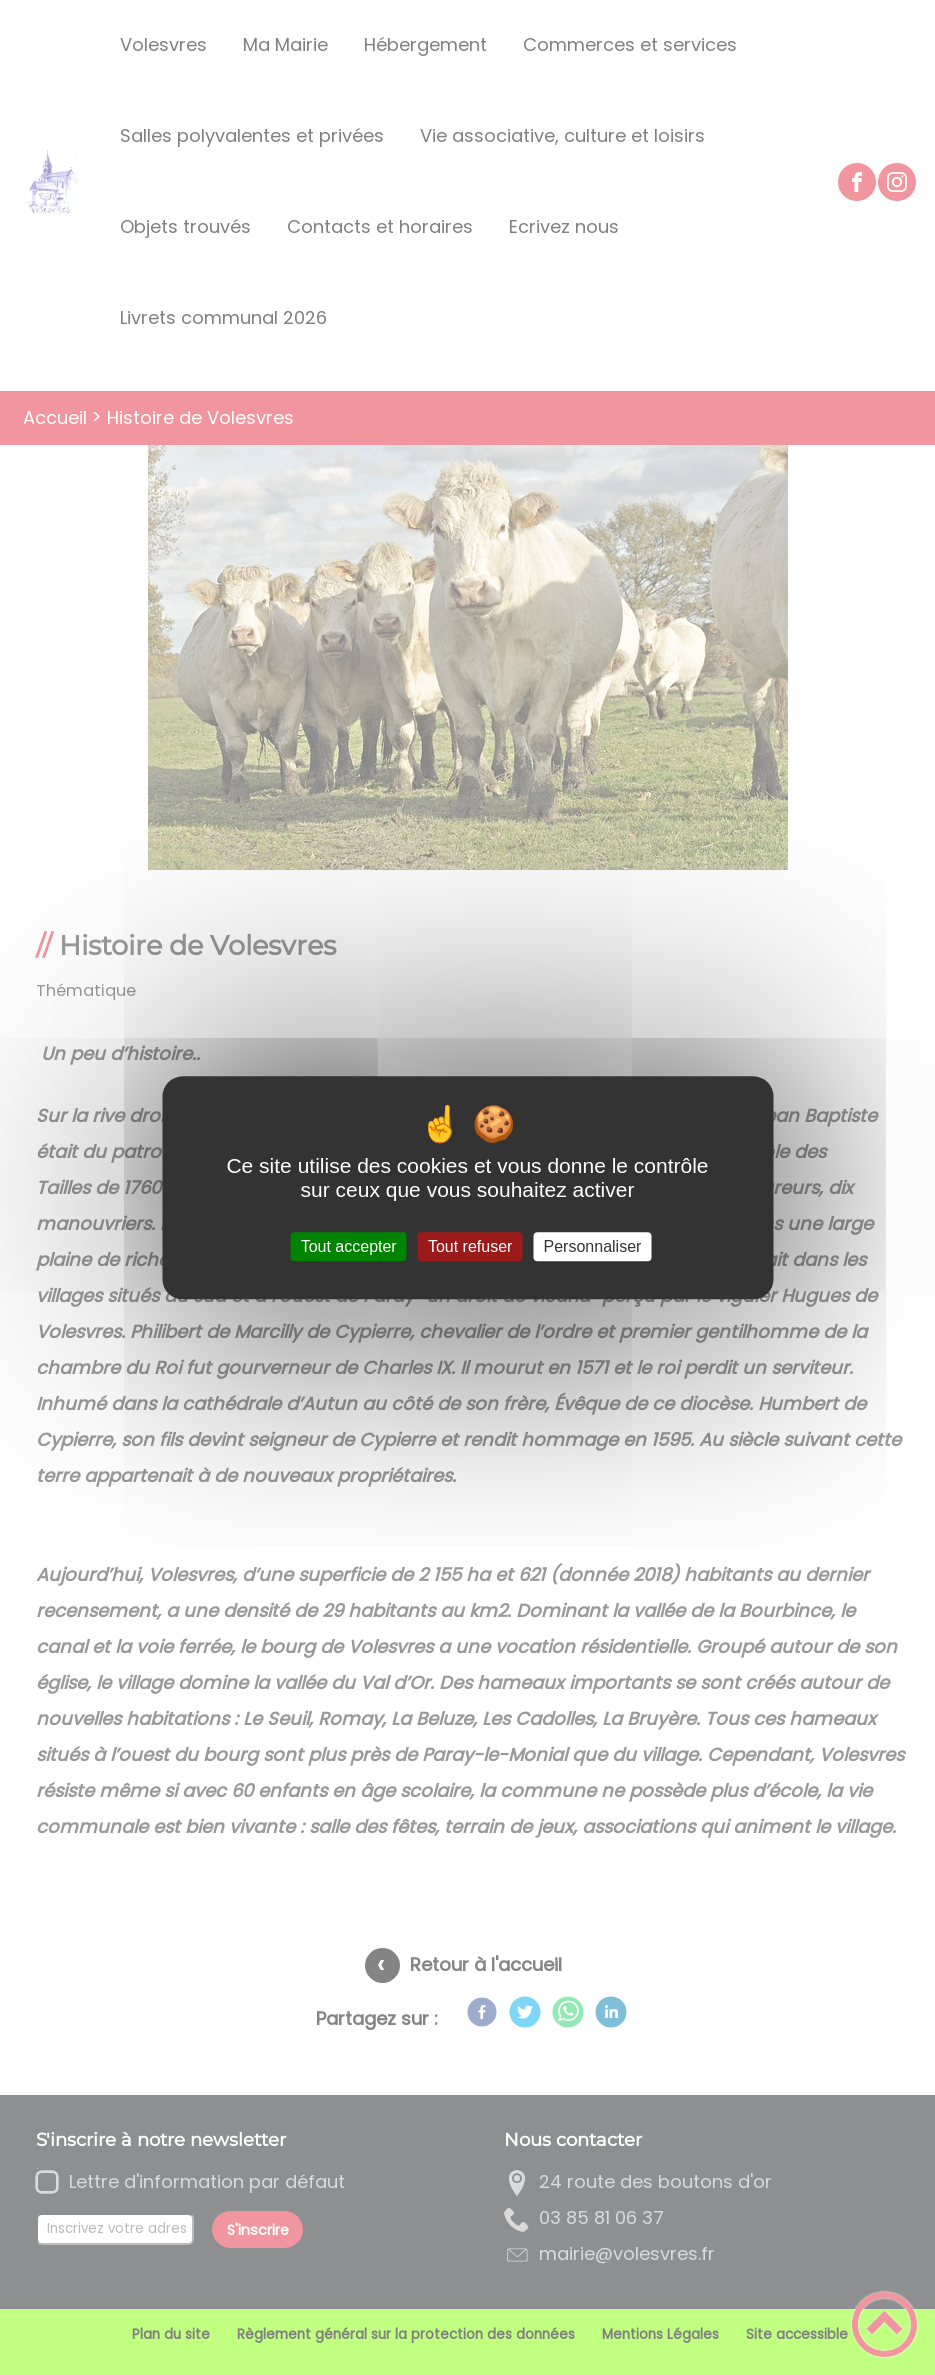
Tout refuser (470, 1246)
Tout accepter (349, 1246)
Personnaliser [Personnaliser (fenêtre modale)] (593, 1246)
